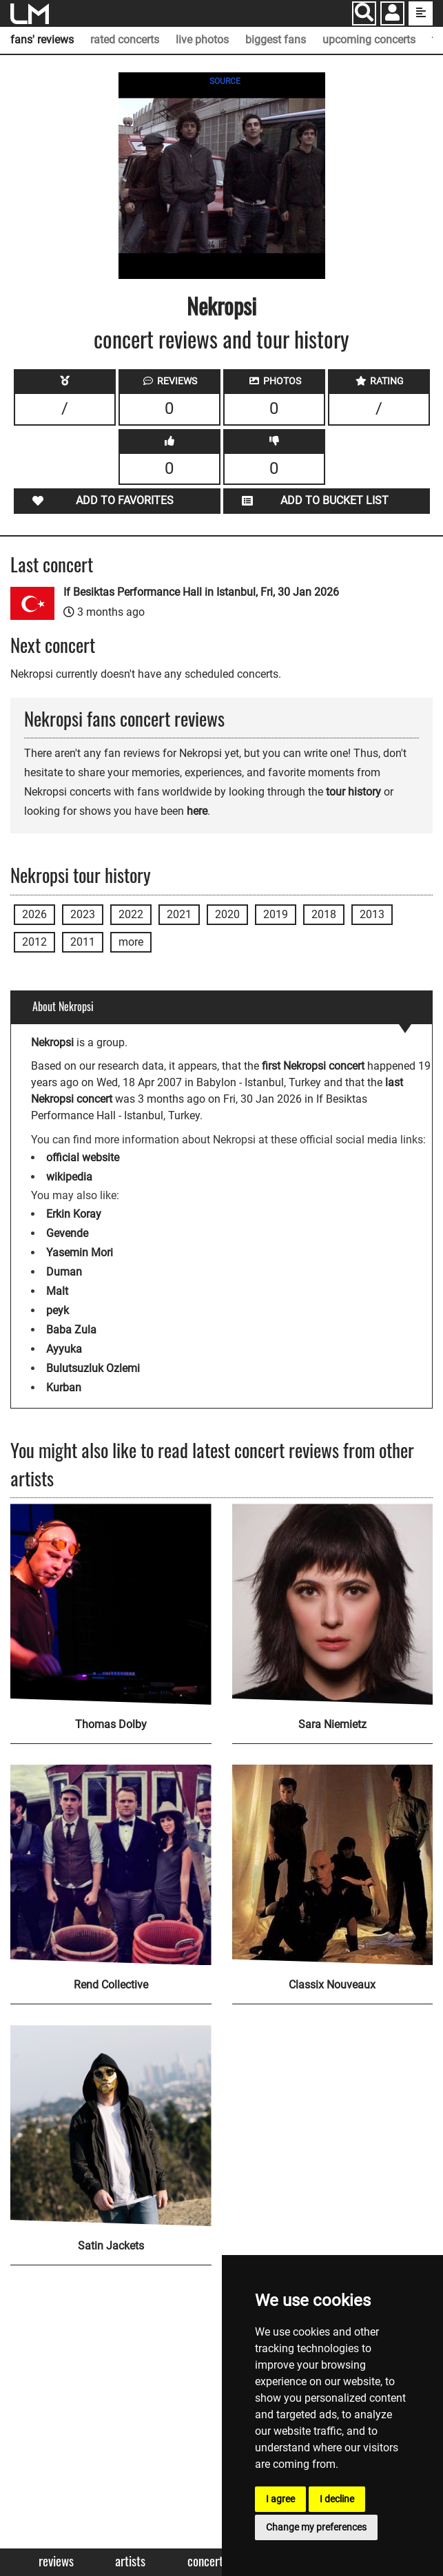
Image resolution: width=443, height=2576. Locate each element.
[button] (392, 14)
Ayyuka (64, 1348)
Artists (130, 2561)
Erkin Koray (73, 1214)
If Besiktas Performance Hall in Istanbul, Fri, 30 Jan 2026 (201, 592)
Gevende (67, 1233)
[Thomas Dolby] (111, 1604)
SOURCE (224, 81)
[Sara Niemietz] (332, 1604)
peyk (57, 1310)
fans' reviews (42, 39)
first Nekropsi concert (313, 1065)
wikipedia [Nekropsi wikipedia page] (69, 1176)
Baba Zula (71, 1329)
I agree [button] (280, 2498)
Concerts (207, 2561)
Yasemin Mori (79, 1252)
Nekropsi (221, 305)
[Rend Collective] (111, 1865)
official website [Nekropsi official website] (82, 1157)
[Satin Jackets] (111, 2125)
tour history (353, 791)
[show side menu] (421, 13)
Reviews (56, 2561)
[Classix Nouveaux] (332, 1865)
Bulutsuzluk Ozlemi (93, 1368)
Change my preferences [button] (316, 2527)
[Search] (364, 13)
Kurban (63, 1387)
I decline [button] (337, 2498)
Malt (57, 1291)
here (197, 811)
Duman (64, 1271)
